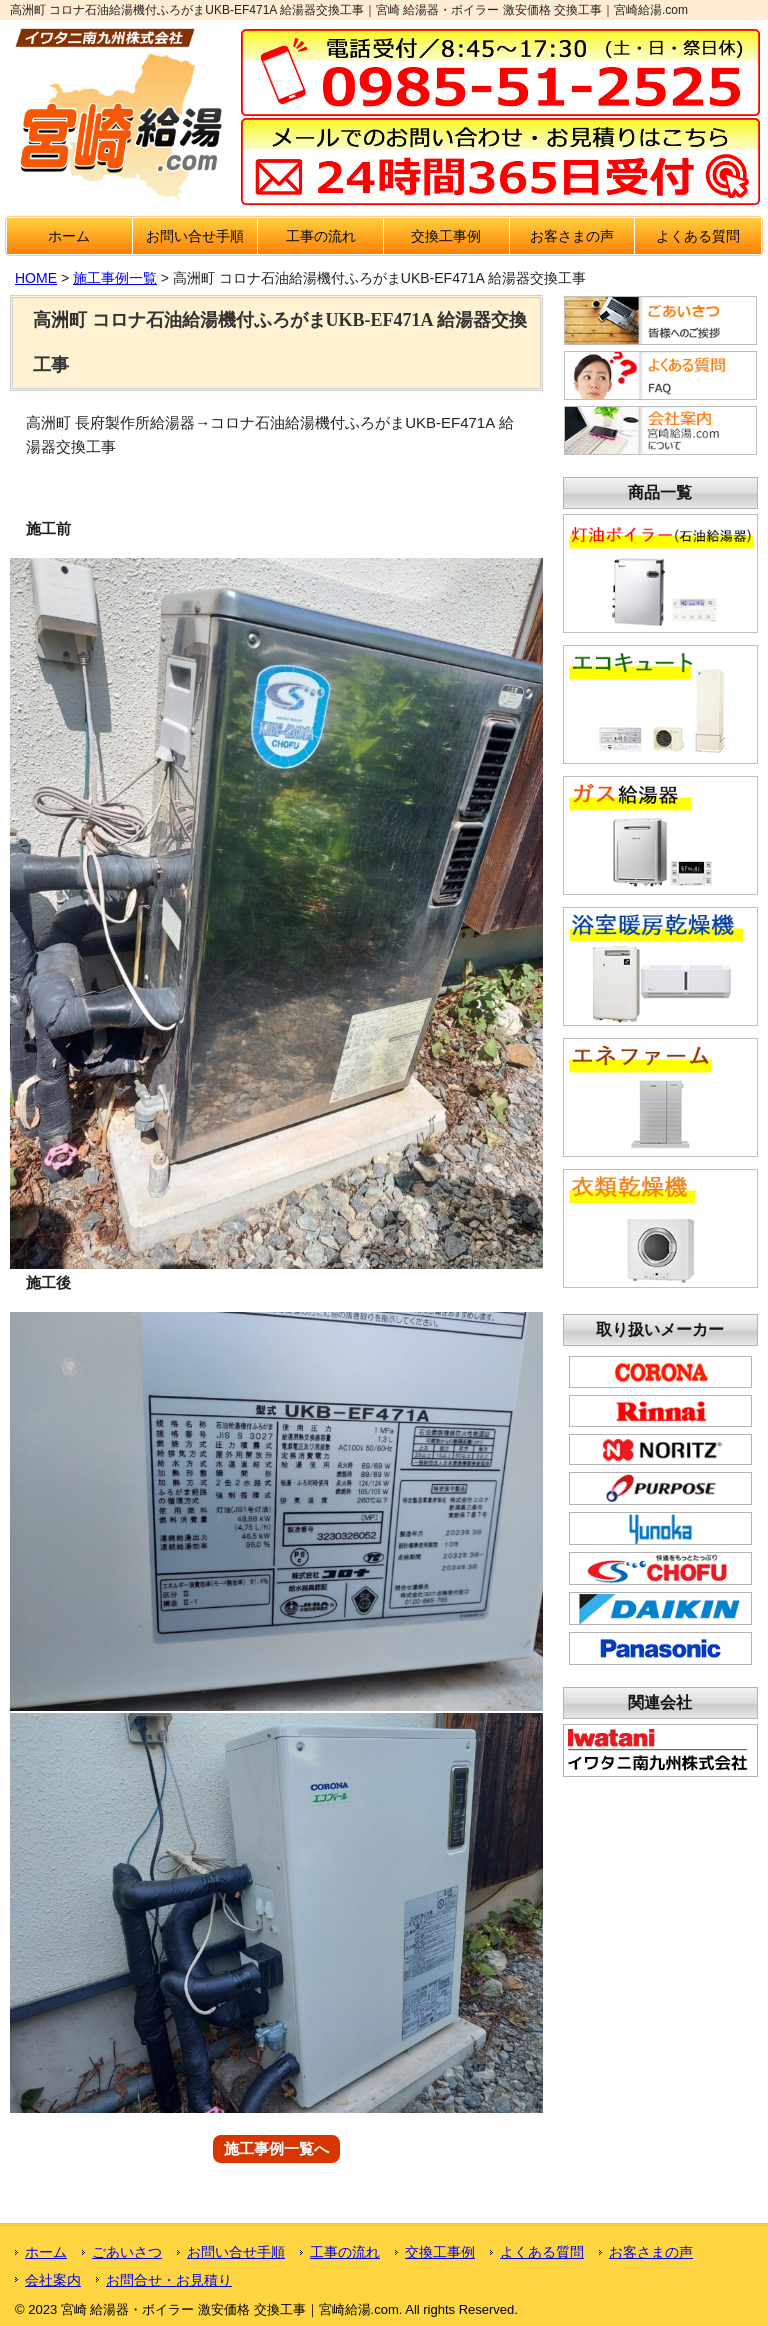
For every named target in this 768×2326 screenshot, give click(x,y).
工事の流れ (321, 236)
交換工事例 (446, 236)
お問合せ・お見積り (169, 2280)
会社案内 (53, 2280)
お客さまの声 (572, 236)
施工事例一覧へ (276, 2149)
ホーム (69, 236)
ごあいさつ (127, 2252)
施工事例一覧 (115, 278)
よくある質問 (698, 236)
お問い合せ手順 (195, 236)
